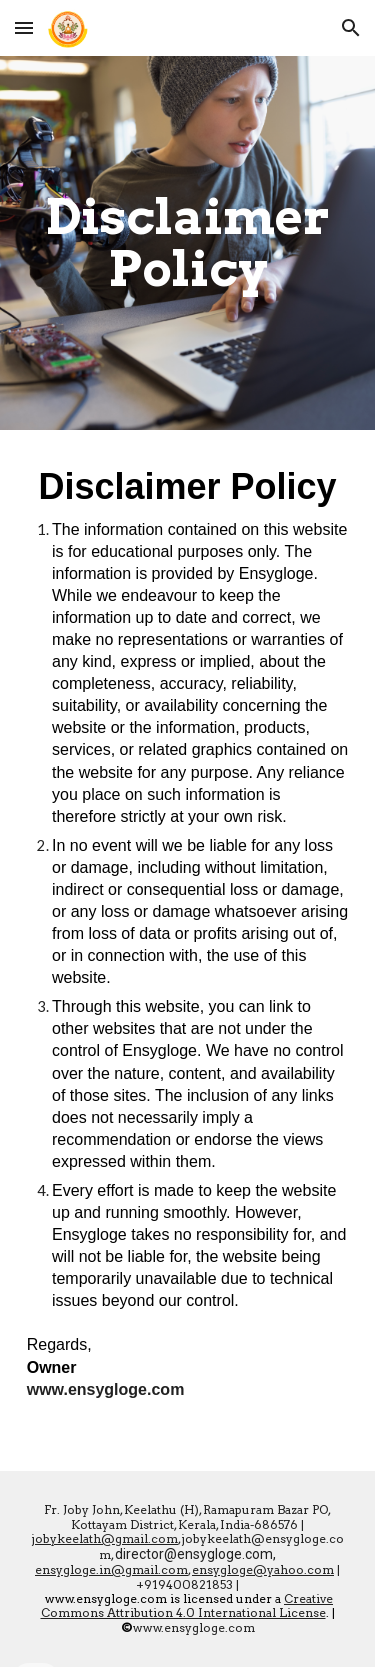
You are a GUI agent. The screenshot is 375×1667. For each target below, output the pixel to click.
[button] (24, 27)
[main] (188, 243)
